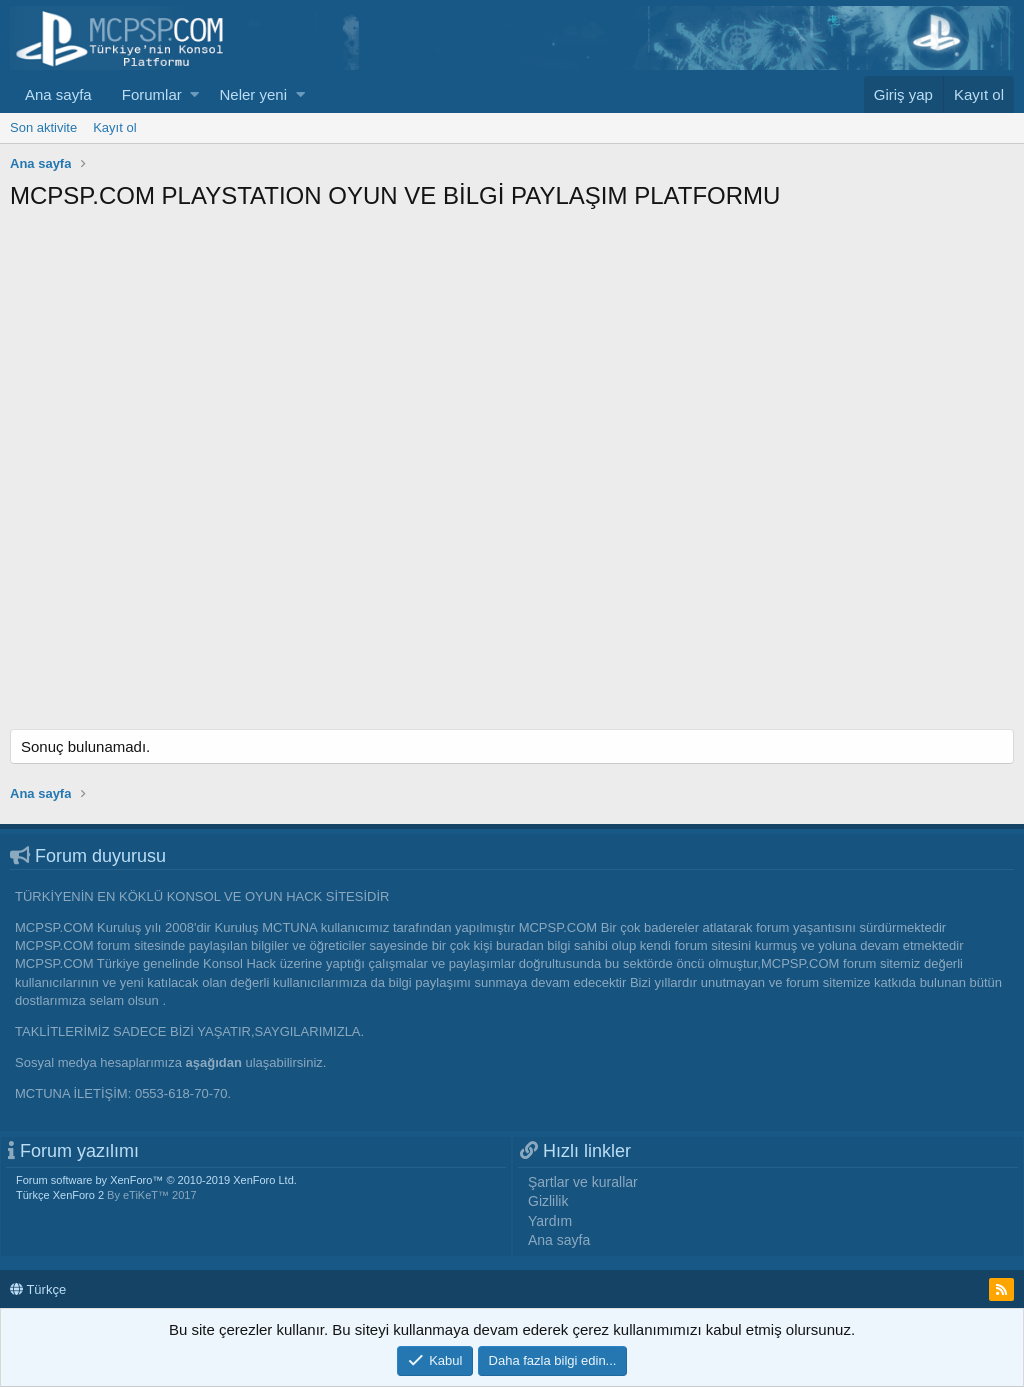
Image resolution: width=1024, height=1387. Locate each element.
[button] (194, 94)
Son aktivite (43, 127)
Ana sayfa (58, 94)
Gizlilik (548, 1201)
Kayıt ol (114, 127)
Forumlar (152, 94)
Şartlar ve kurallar (583, 1182)
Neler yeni (253, 94)
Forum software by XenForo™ (156, 1180)
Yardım (550, 1221)
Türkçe (38, 1289)
